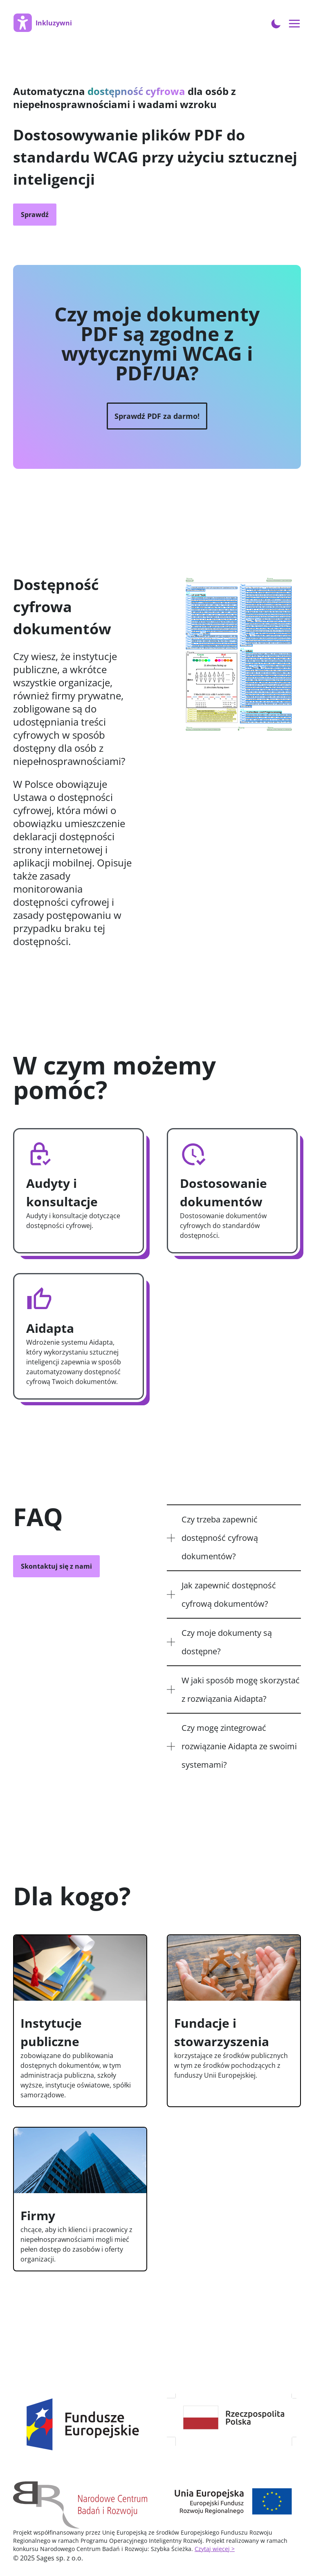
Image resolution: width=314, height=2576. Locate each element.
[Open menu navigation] (295, 24)
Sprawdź (35, 214)
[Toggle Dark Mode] (276, 23)
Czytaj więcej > (215, 2549)
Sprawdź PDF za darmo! (157, 416)
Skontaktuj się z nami (56, 1566)
